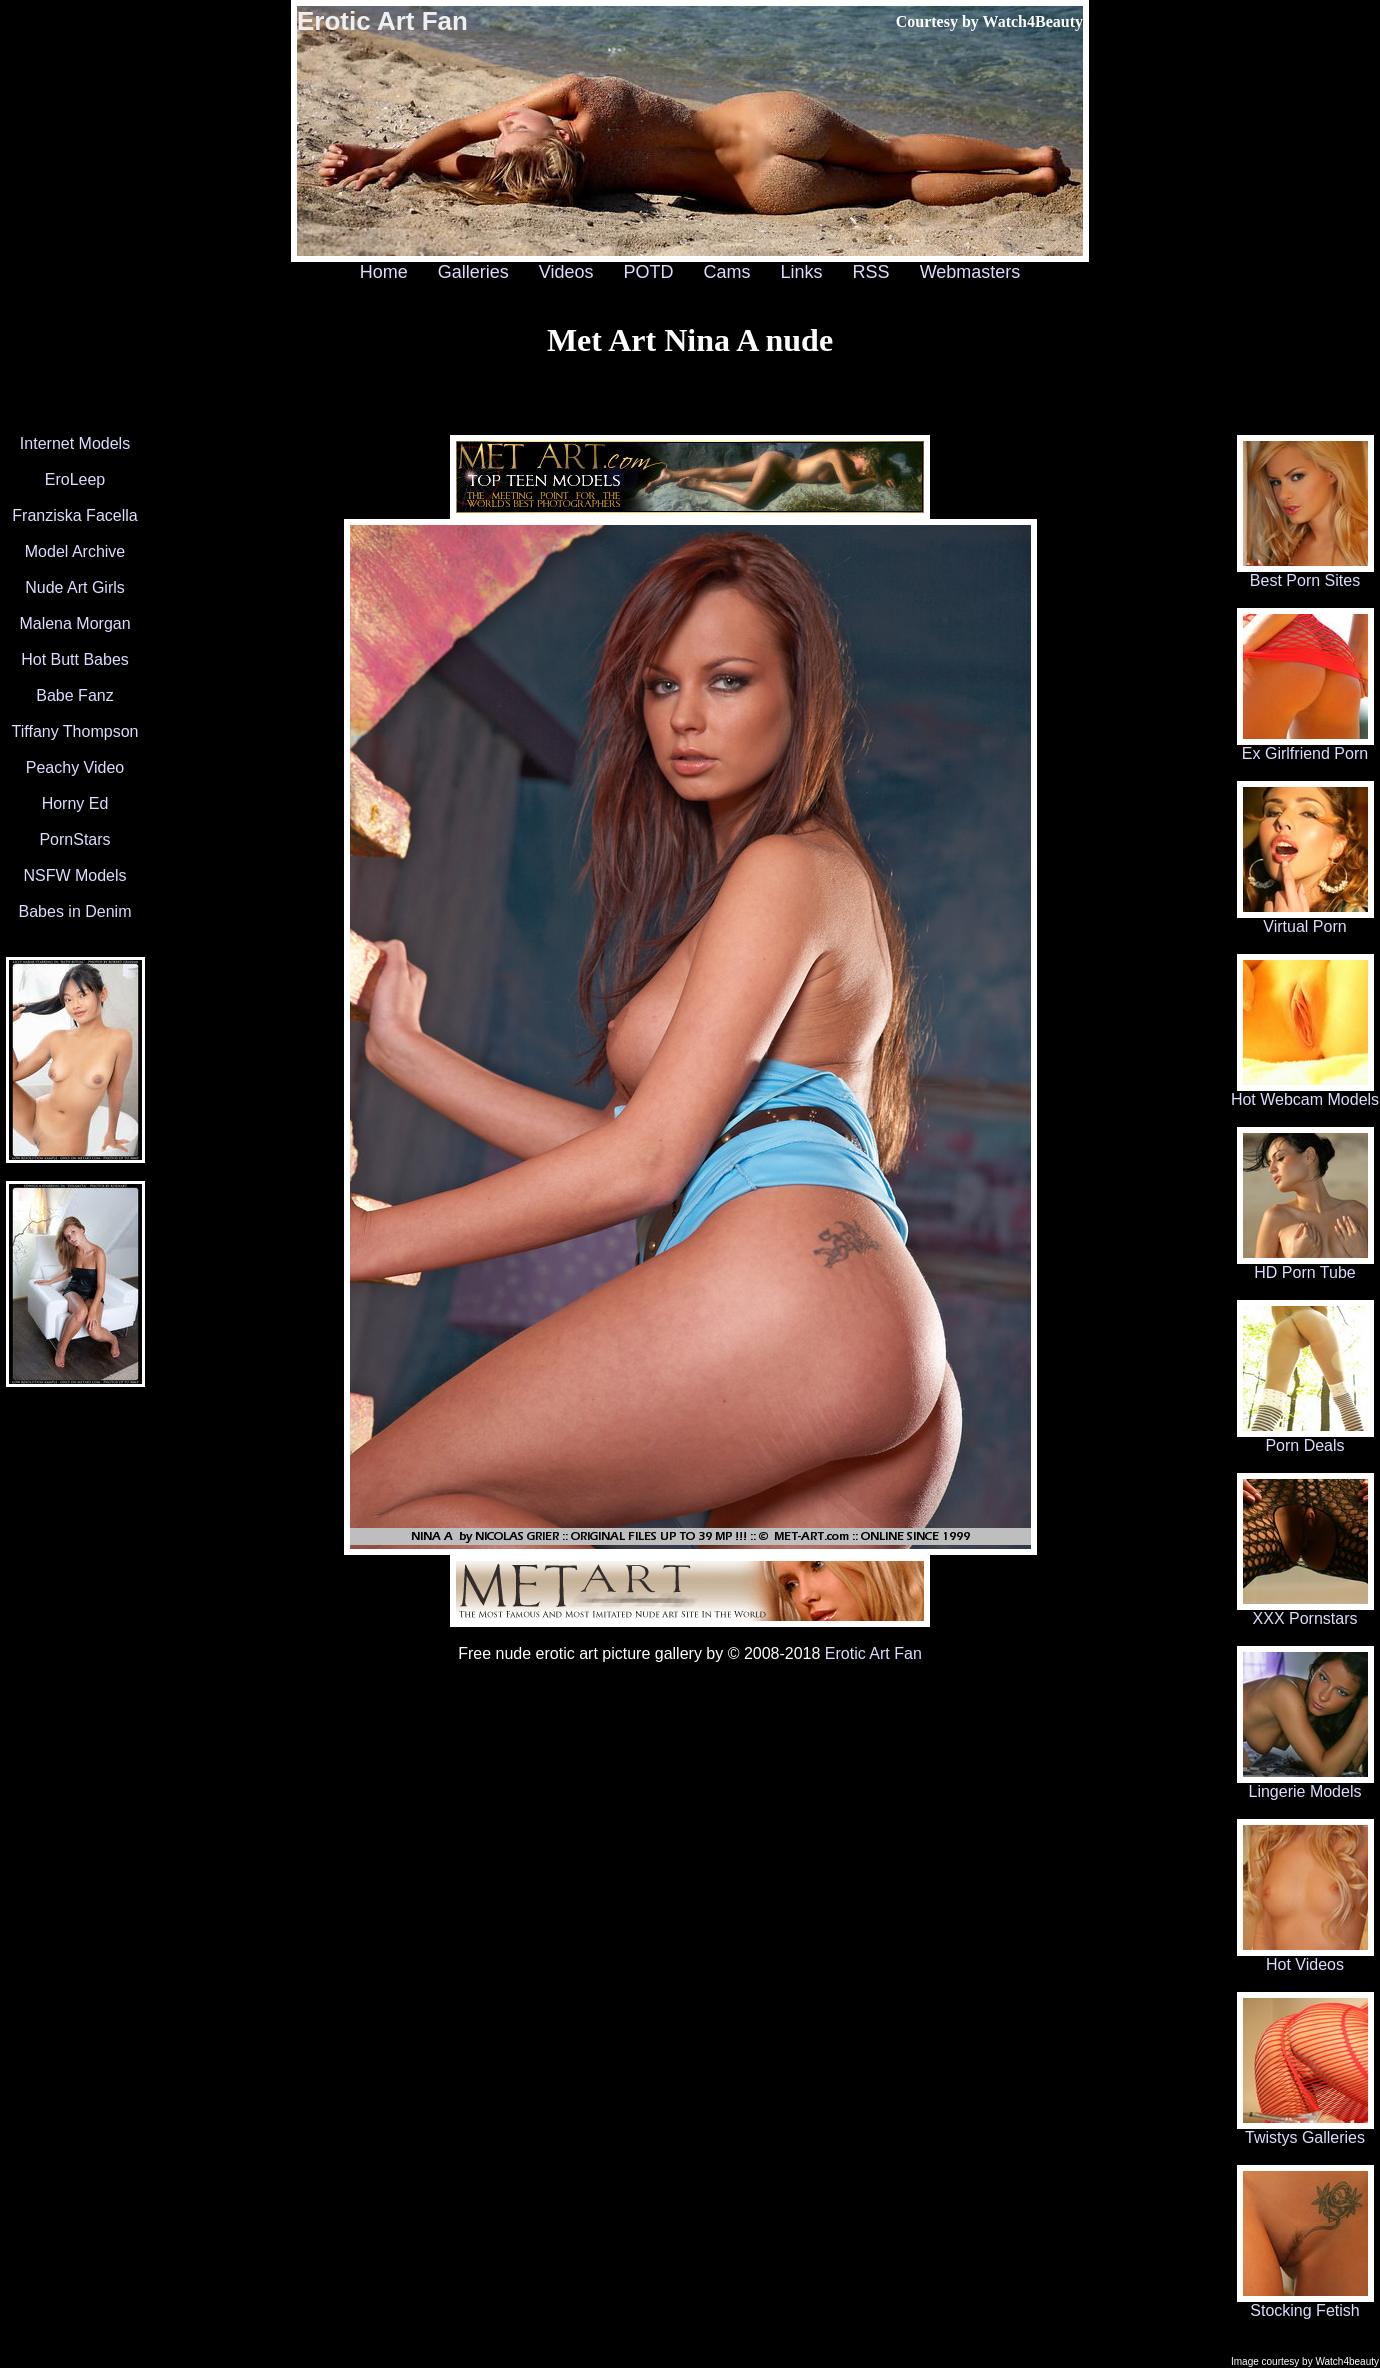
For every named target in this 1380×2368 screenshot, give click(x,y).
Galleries (473, 272)
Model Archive (75, 551)
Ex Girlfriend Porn (1305, 746)
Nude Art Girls (75, 587)
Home (384, 272)
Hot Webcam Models (1305, 1092)
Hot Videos (1305, 1957)
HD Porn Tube (1305, 1265)
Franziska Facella (74, 515)
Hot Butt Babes (75, 659)
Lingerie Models (1305, 1784)
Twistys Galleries (1305, 2130)
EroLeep (75, 479)
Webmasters (970, 272)
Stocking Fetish (1305, 2303)
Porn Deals (1305, 1438)
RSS (871, 272)
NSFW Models (74, 875)
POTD (648, 272)
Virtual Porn (1305, 919)
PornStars (74, 839)
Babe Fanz (74, 695)
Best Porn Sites (1305, 573)
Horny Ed (75, 803)
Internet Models (75, 443)
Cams (727, 272)
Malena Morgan (74, 623)
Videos (566, 272)
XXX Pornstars (1305, 1611)
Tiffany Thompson (75, 731)
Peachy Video (75, 767)
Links (802, 272)
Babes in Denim (75, 911)
